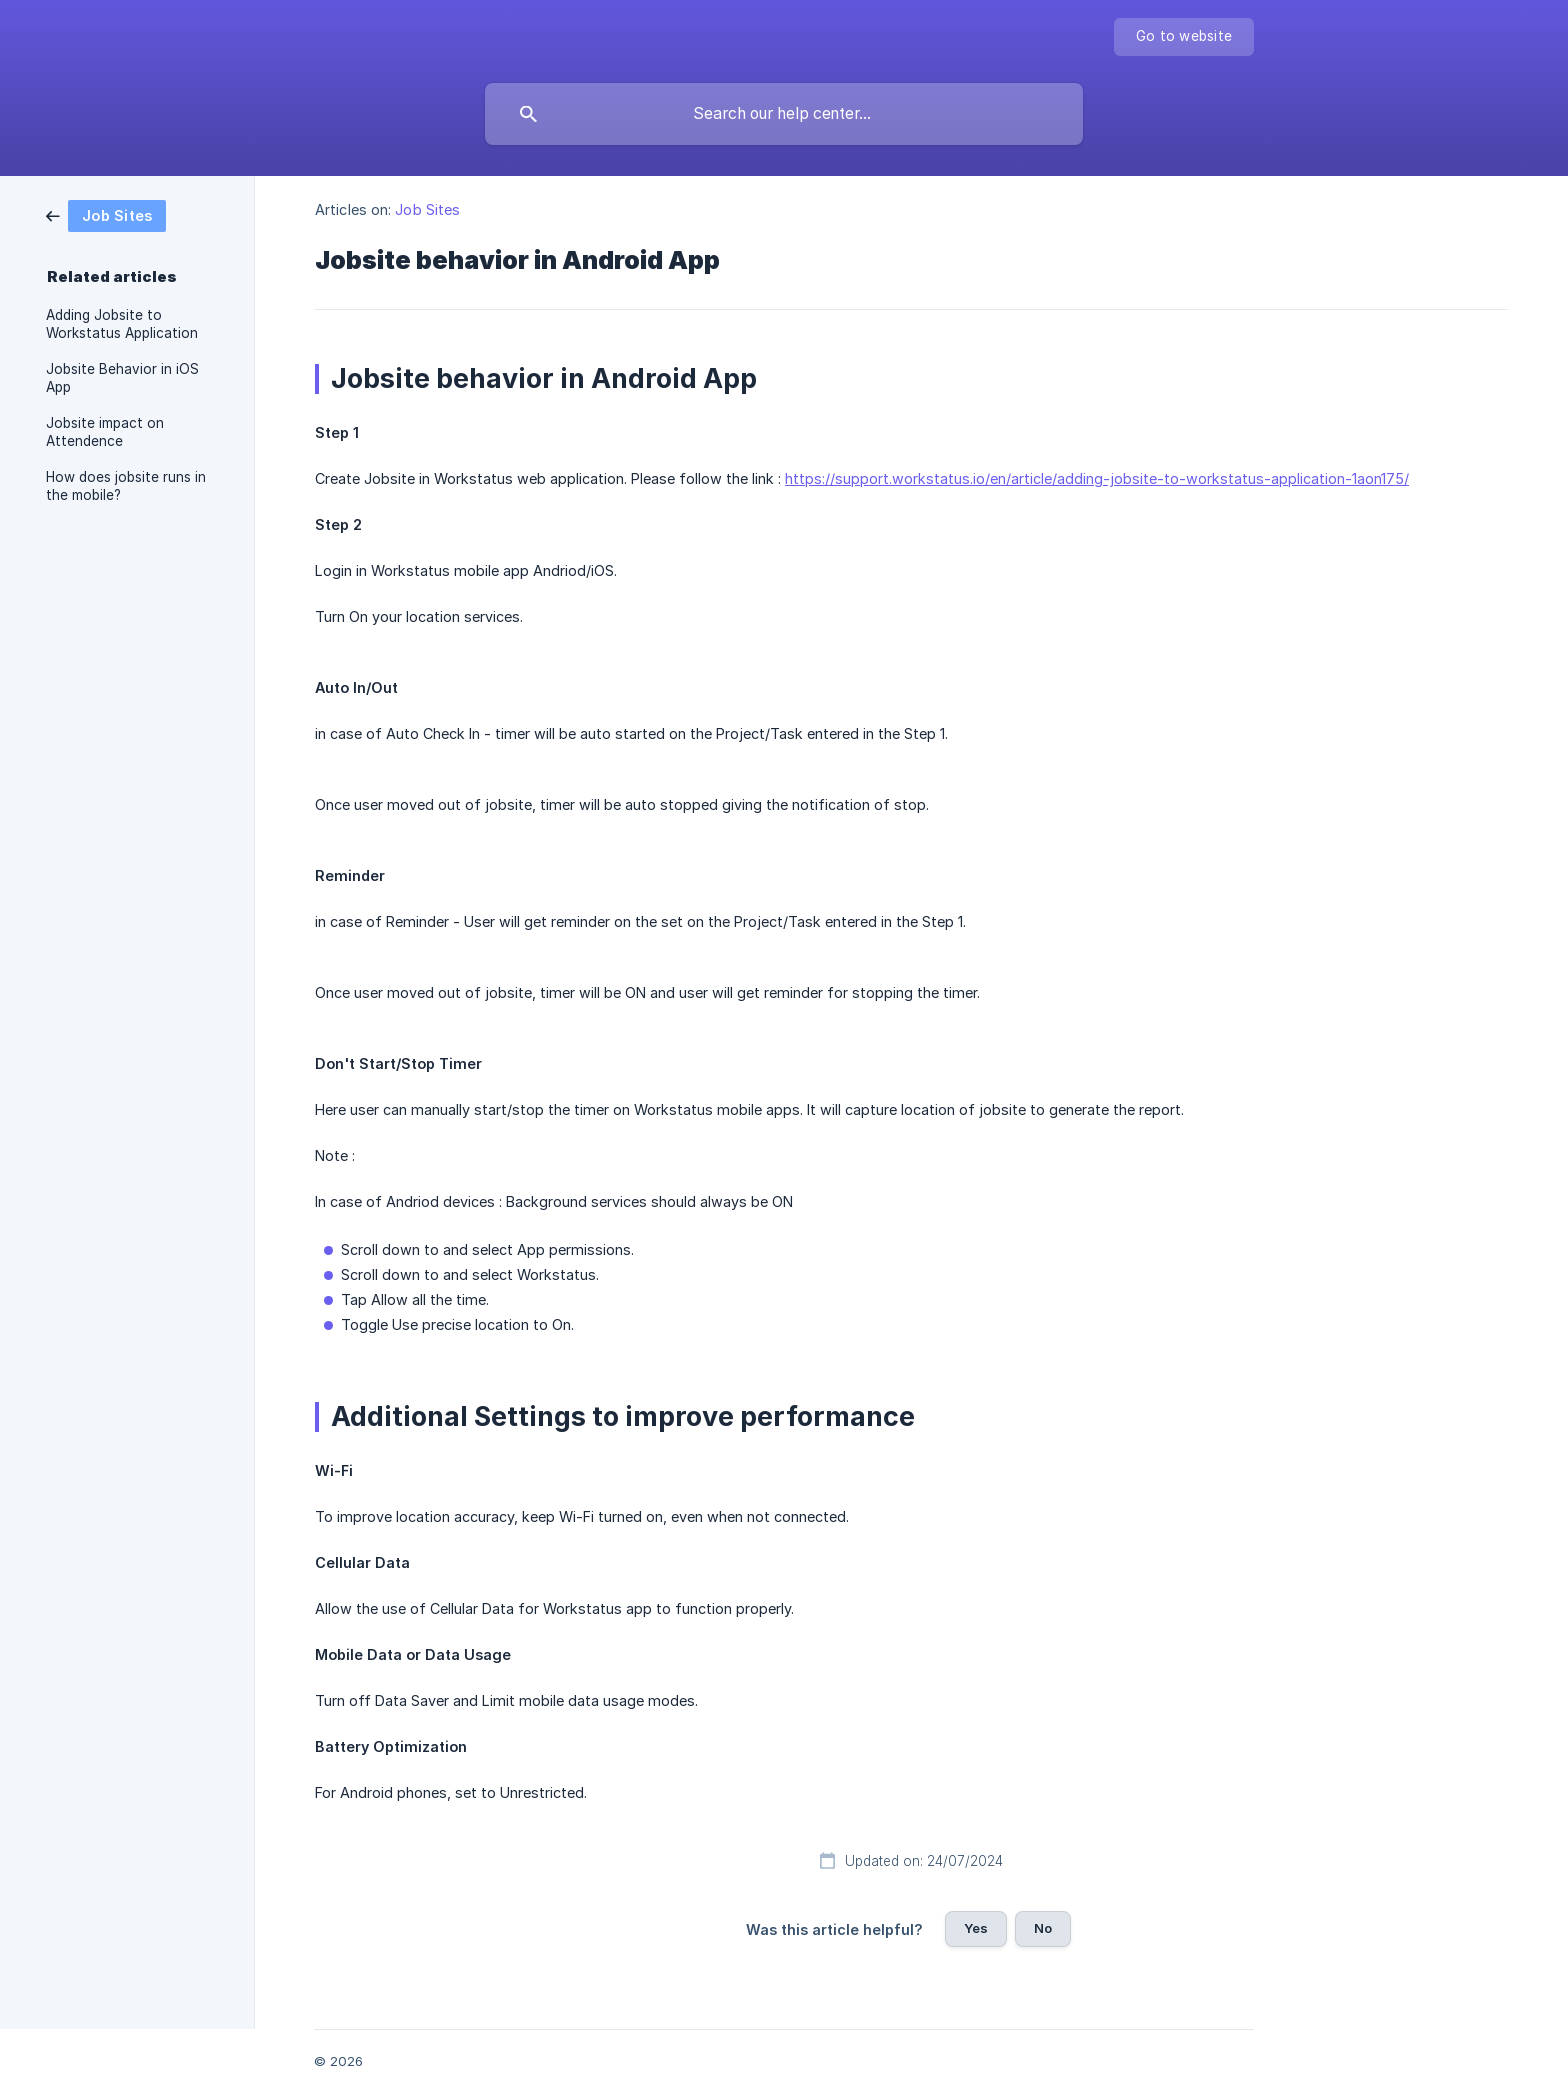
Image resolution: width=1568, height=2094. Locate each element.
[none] (1184, 37)
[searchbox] (784, 114)
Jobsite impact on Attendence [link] (105, 432)
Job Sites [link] (427, 209)
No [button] (1043, 1928)
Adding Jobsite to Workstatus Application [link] (122, 324)
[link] (106, 214)
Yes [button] (976, 1928)
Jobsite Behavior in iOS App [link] (122, 378)
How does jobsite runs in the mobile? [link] (126, 486)
